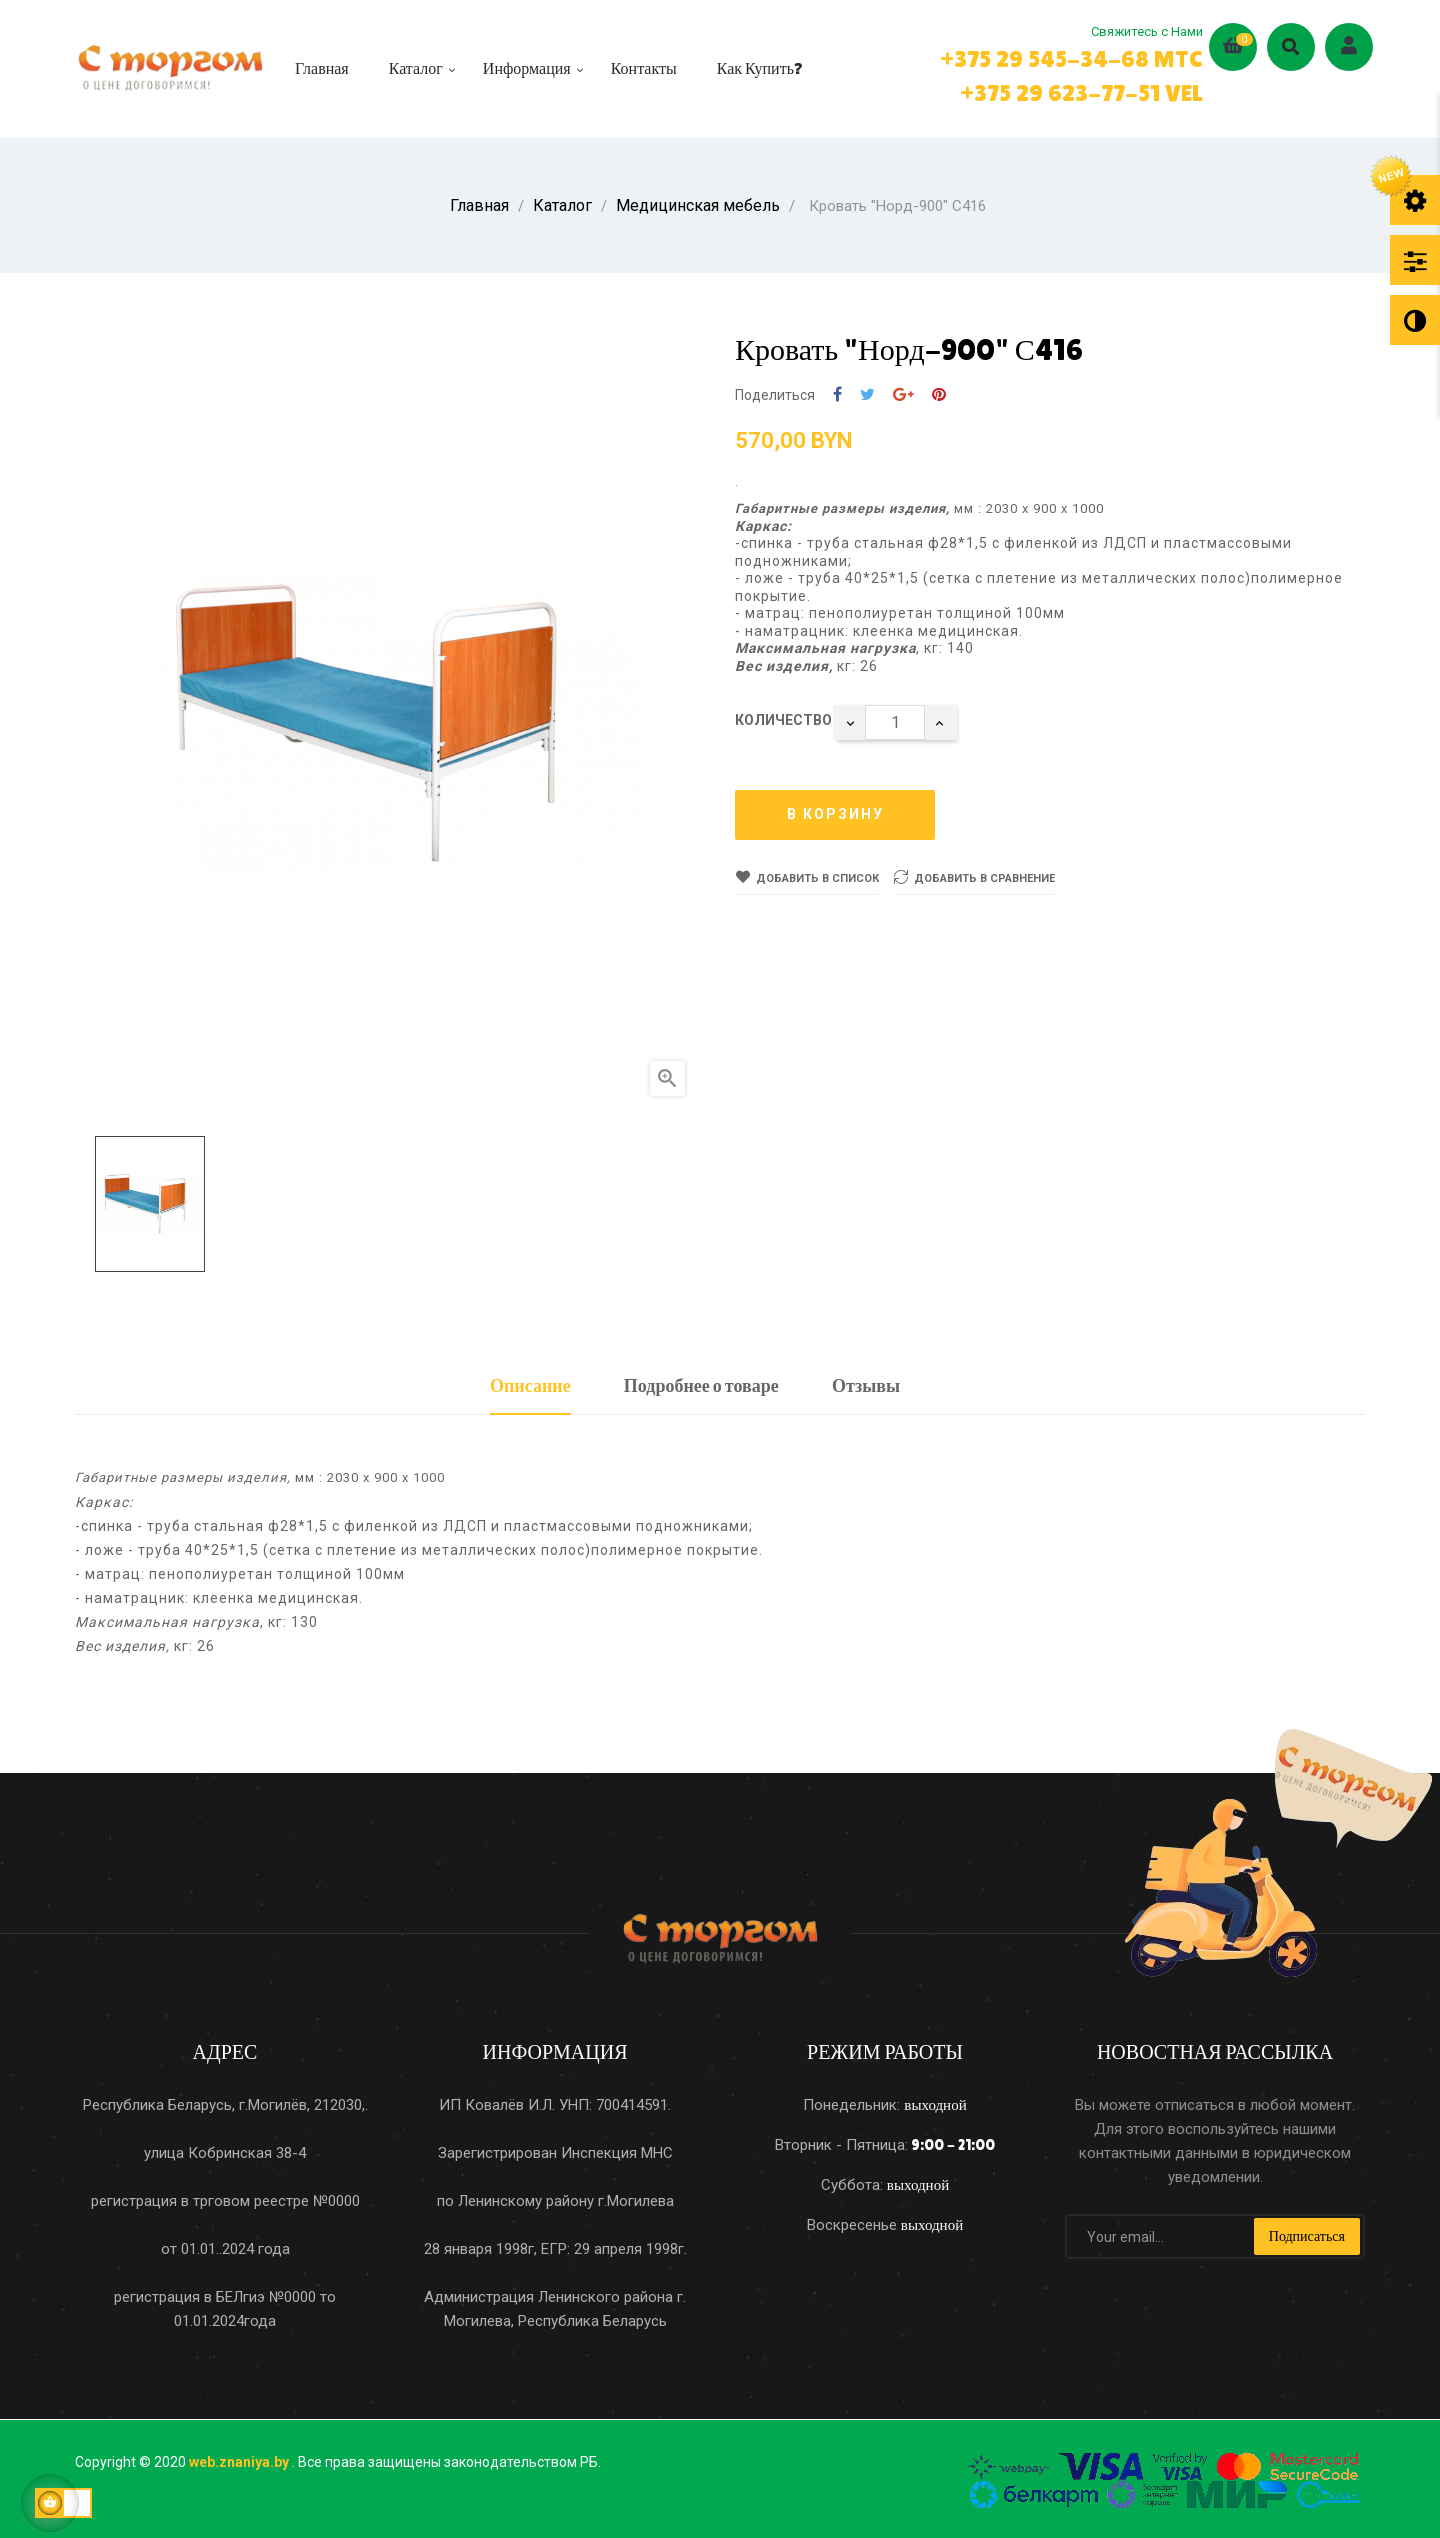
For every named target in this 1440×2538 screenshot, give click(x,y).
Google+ (903, 391)
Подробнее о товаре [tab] (701, 1382)
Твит (867, 391)
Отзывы (866, 1382)
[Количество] (895, 719)
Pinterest (939, 391)
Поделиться (837, 391)
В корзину (835, 811)
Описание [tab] (530, 1382)
